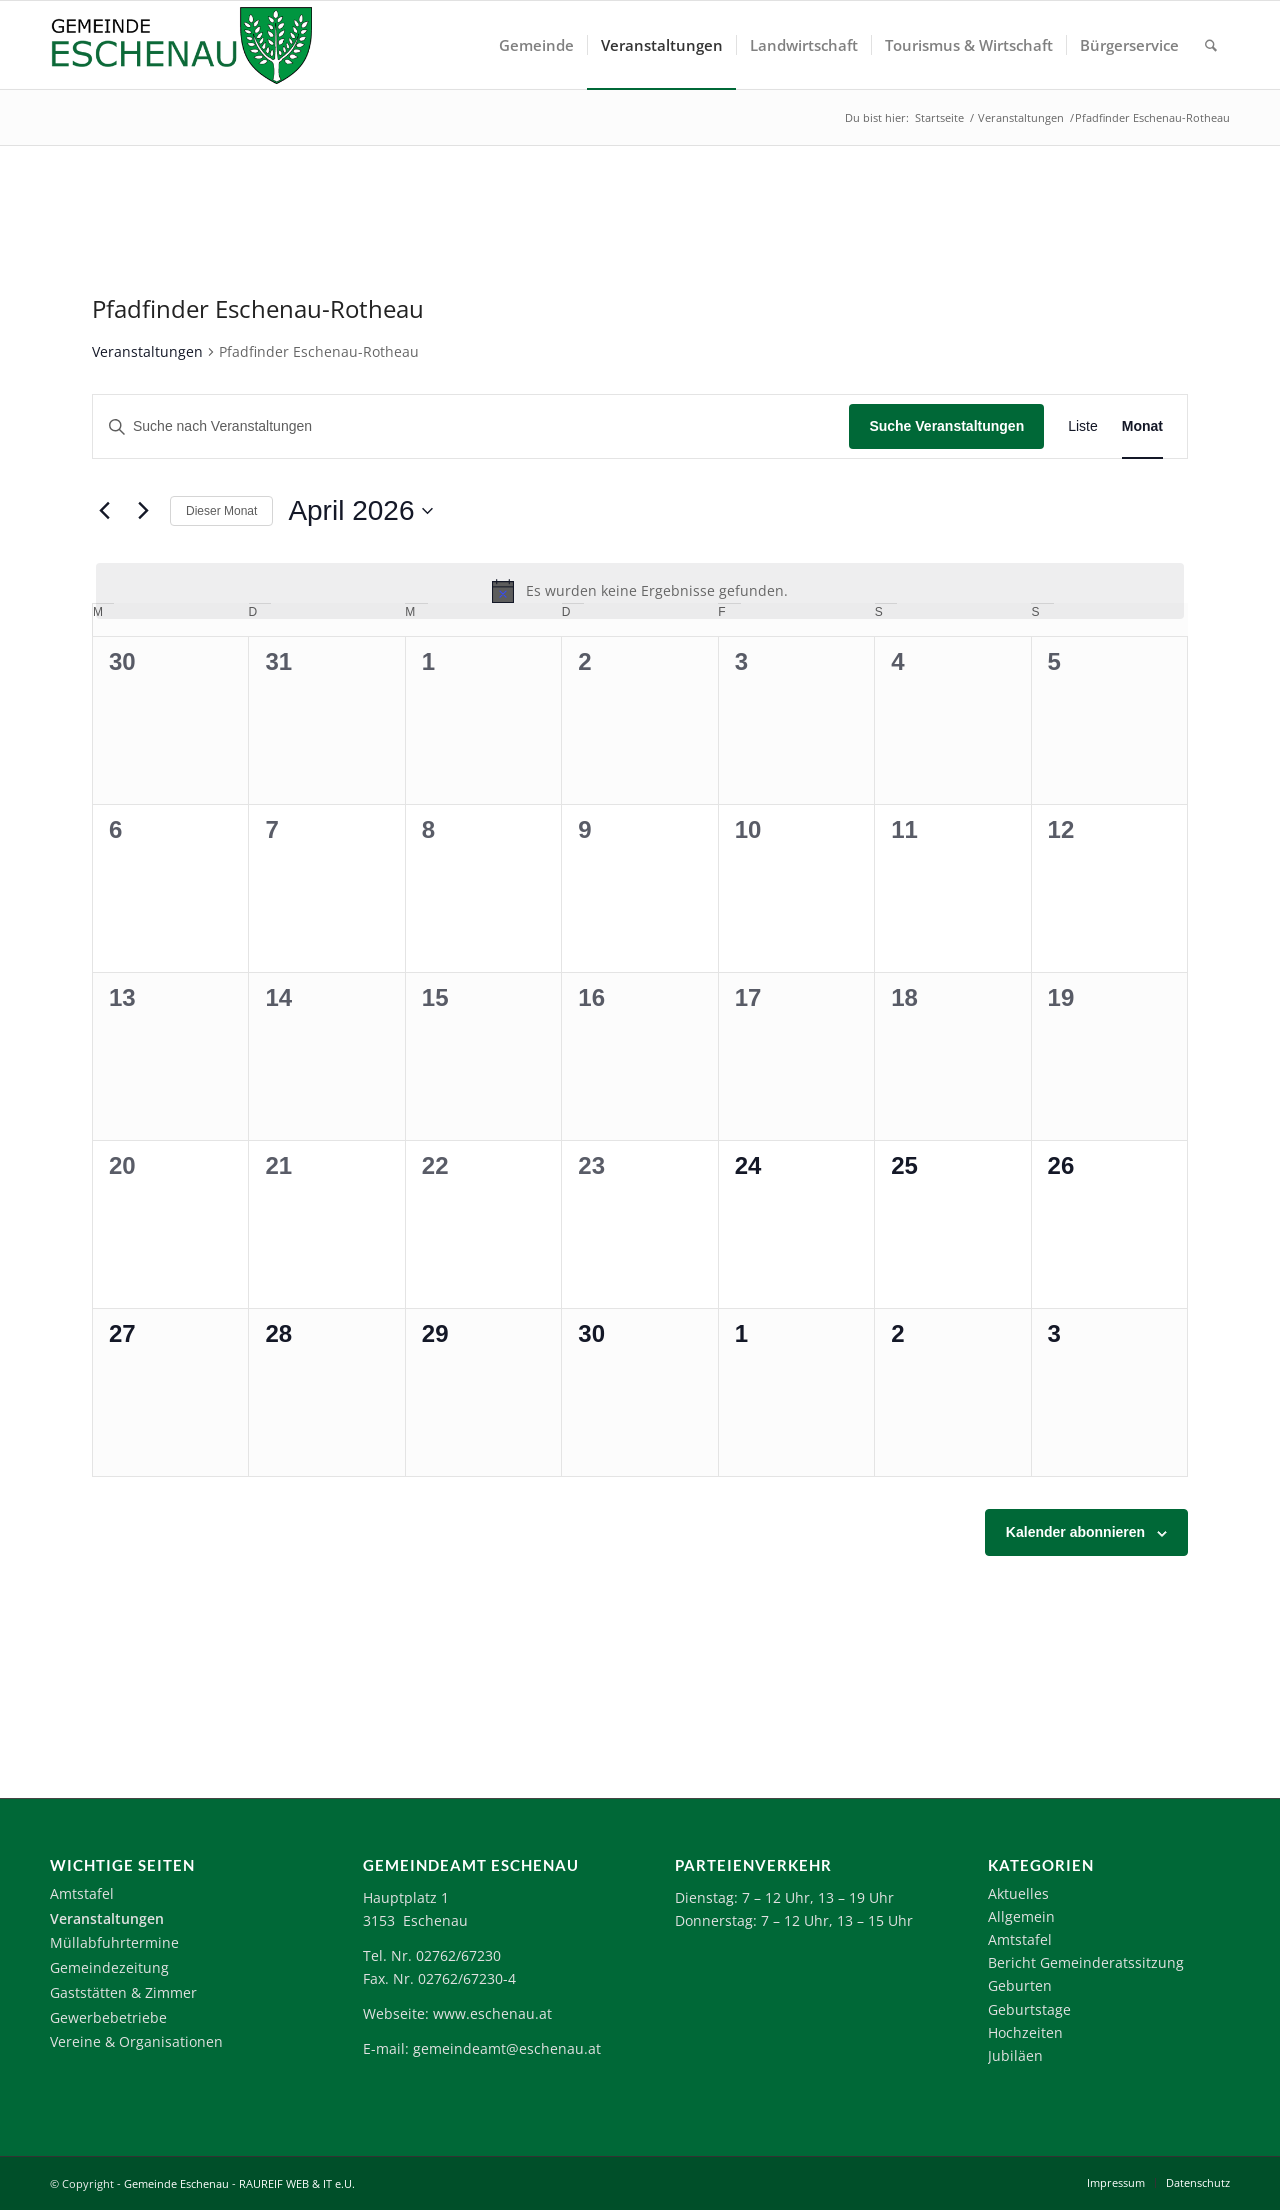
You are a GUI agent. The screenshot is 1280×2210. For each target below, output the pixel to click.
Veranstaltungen (147, 351)
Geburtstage (1029, 2009)
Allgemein (1021, 1916)
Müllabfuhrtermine (114, 1942)
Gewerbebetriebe (108, 2017)
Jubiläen (1015, 2055)
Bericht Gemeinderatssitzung (1086, 1962)
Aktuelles (1018, 1893)
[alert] (640, 591)
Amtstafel (82, 1893)
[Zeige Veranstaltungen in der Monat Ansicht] (1142, 426)
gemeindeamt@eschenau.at (507, 2048)
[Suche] (1211, 45)
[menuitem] (536, 45)
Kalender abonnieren (1075, 1532)
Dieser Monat (221, 511)
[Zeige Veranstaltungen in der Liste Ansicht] (1083, 426)
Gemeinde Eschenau (176, 2183)
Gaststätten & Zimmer (123, 1992)
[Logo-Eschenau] (181, 45)
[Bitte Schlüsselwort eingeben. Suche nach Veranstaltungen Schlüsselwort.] (471, 426)
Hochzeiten (1025, 2032)
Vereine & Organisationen (136, 2041)
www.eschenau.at (492, 2013)
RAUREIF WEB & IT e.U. (297, 2183)
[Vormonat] (104, 511)
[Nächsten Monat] (143, 511)
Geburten (1020, 1985)
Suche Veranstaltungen (946, 426)
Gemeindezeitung (109, 1967)
